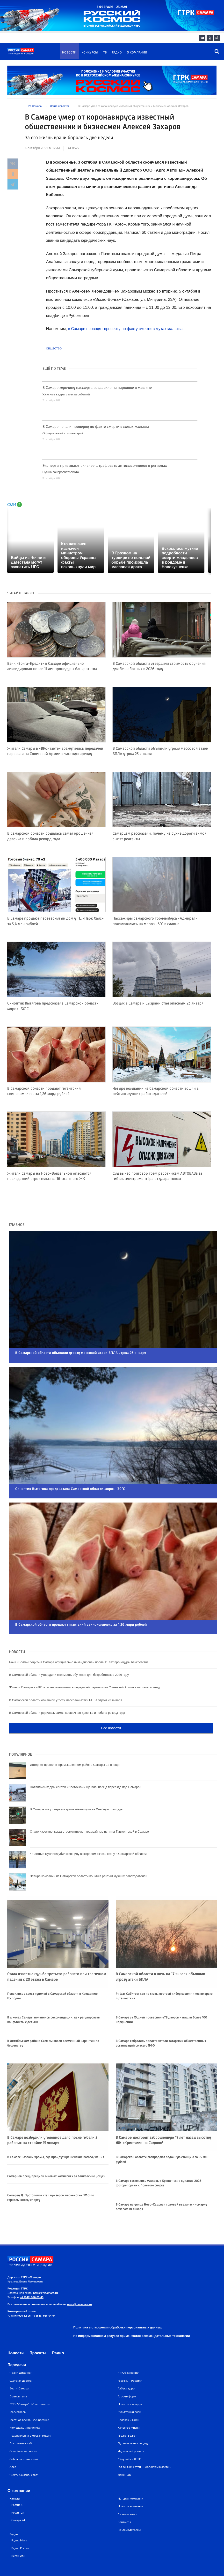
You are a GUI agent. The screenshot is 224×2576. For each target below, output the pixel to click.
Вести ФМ (18, 2529)
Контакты (124, 2495)
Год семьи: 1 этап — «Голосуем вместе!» (144, 2440)
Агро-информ (127, 2370)
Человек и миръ (128, 2393)
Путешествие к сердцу (133, 2417)
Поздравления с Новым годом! (30, 2409)
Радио (117, 52)
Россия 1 (17, 2478)
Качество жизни (129, 2401)
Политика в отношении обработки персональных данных (117, 2301)
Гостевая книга (127, 2488)
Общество (54, 348)
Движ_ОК (124, 2448)
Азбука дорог (127, 2362)
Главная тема (18, 2370)
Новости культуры (130, 2378)
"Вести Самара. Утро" (23, 2448)
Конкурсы (89, 52)
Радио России (20, 2521)
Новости (69, 52)
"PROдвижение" (128, 2346)
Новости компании (130, 2480)
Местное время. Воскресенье (29, 2393)
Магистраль (17, 2385)
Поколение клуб (20, 2417)
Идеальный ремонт (131, 2425)
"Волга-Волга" (127, 2409)
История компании (130, 2472)
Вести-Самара (19, 2362)
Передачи (16, 2339)
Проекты (37, 2327)
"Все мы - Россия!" (130, 2354)
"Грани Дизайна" (20, 2346)
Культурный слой (129, 2385)
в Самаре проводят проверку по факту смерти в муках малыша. (128, 328)
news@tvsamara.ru (45, 2266)
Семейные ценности (23, 2425)
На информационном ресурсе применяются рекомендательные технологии (131, 2309)
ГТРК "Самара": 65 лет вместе (29, 2378)
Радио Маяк (19, 2514)
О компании (137, 52)
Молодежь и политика (24, 2401)
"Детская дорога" (21, 2354)
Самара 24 (18, 2493)
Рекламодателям (129, 2503)
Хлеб (12, 2440)
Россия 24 (17, 2486)
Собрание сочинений (23, 2432)
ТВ (105, 52)
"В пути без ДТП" (129, 2432)
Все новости (111, 1702)
